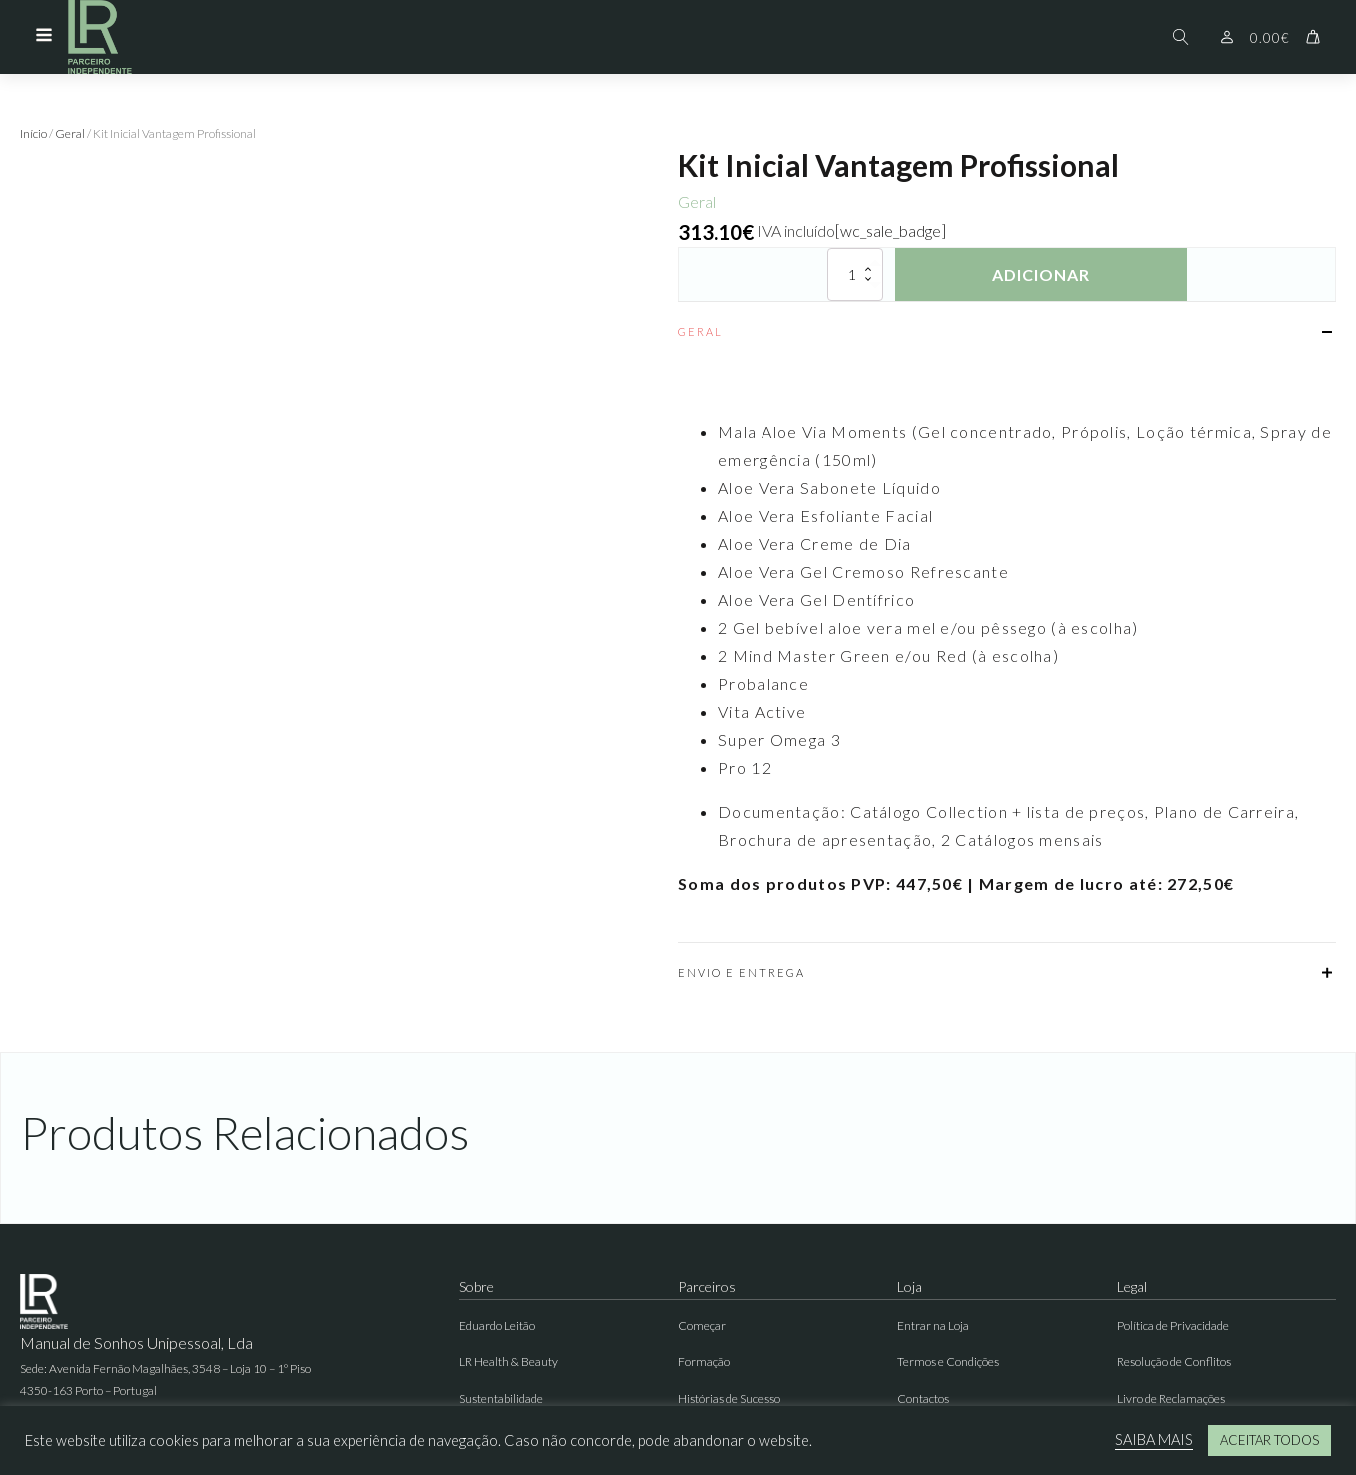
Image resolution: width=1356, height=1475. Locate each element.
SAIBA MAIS (1154, 1439)
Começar (702, 1325)
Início (33, 133)
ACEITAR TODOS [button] (1269, 1440)
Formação (704, 1361)
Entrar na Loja (933, 1325)
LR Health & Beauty (508, 1361)
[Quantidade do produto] (855, 274)
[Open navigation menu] (44, 37)
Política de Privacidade (1173, 1325)
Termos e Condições (948, 1361)
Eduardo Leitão (497, 1325)
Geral (70, 133)
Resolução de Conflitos (1174, 1361)
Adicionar (1041, 274)
